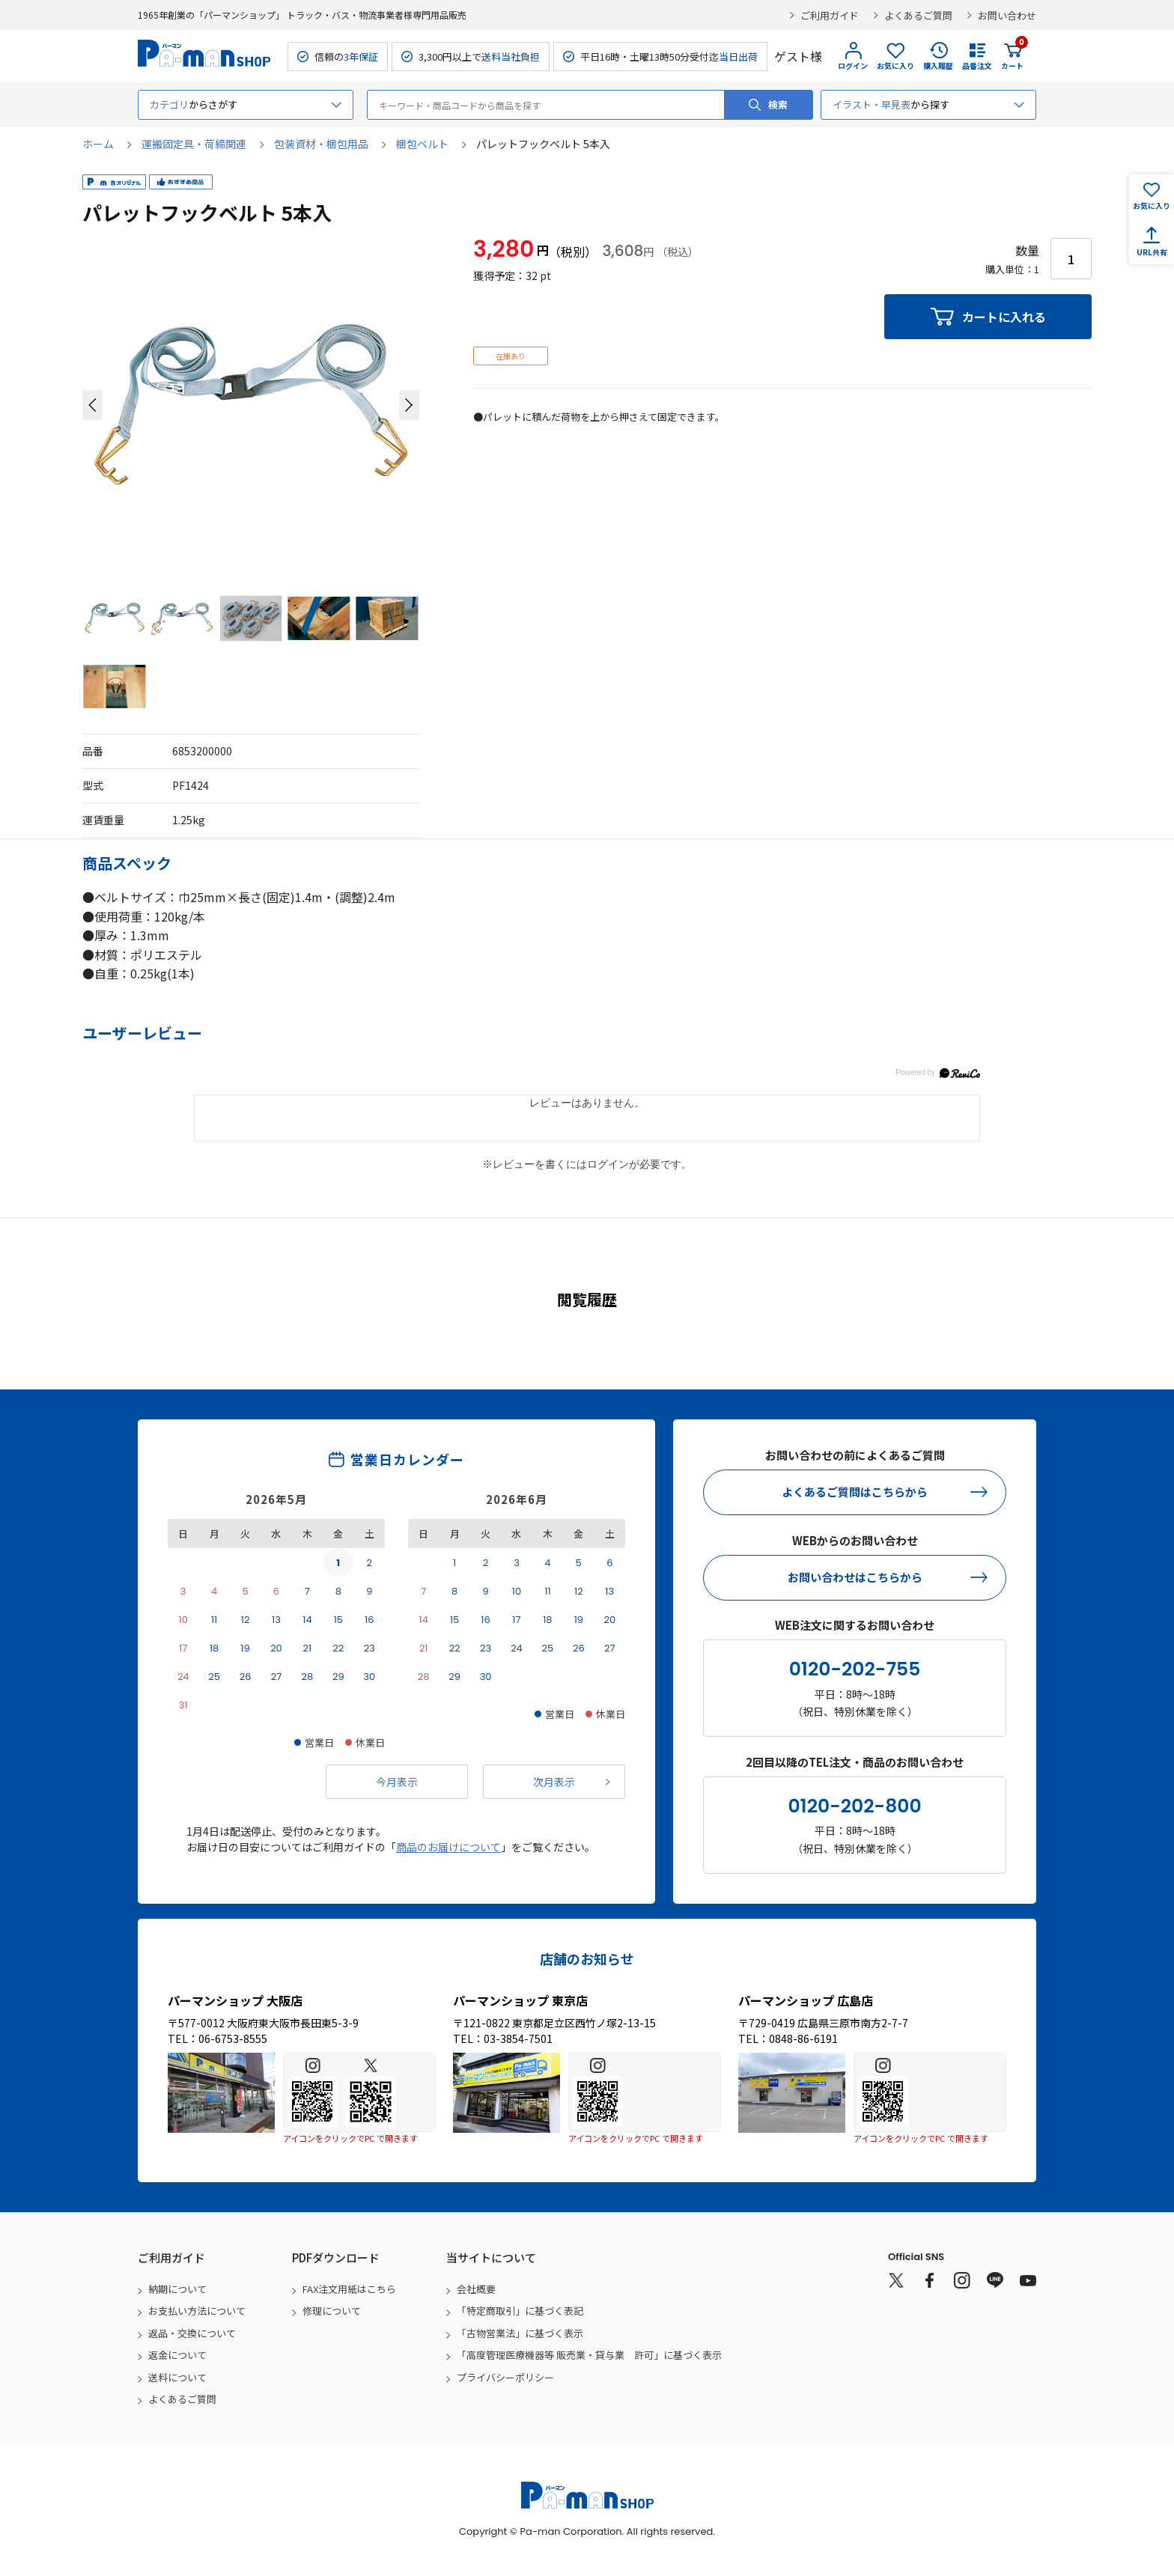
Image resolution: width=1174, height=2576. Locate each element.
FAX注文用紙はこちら (349, 2289)
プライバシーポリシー (505, 2377)
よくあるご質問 (918, 15)
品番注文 (977, 65)
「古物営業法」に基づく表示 (520, 2333)
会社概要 (476, 2289)
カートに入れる (1004, 317)
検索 (778, 104)
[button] (92, 405)
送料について (177, 2377)
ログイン (853, 65)
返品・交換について (192, 2333)
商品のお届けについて (448, 1846)
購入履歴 (938, 65)
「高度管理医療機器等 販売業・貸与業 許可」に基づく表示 (589, 2355)
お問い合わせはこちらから (855, 1577)
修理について (331, 2311)
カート (1012, 56)
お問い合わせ (1007, 15)
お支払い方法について (197, 2311)
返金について (177, 2355)
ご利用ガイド (829, 15)
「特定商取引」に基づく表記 (520, 2311)
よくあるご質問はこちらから (855, 1491)
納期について (177, 2289)
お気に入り (895, 65)
